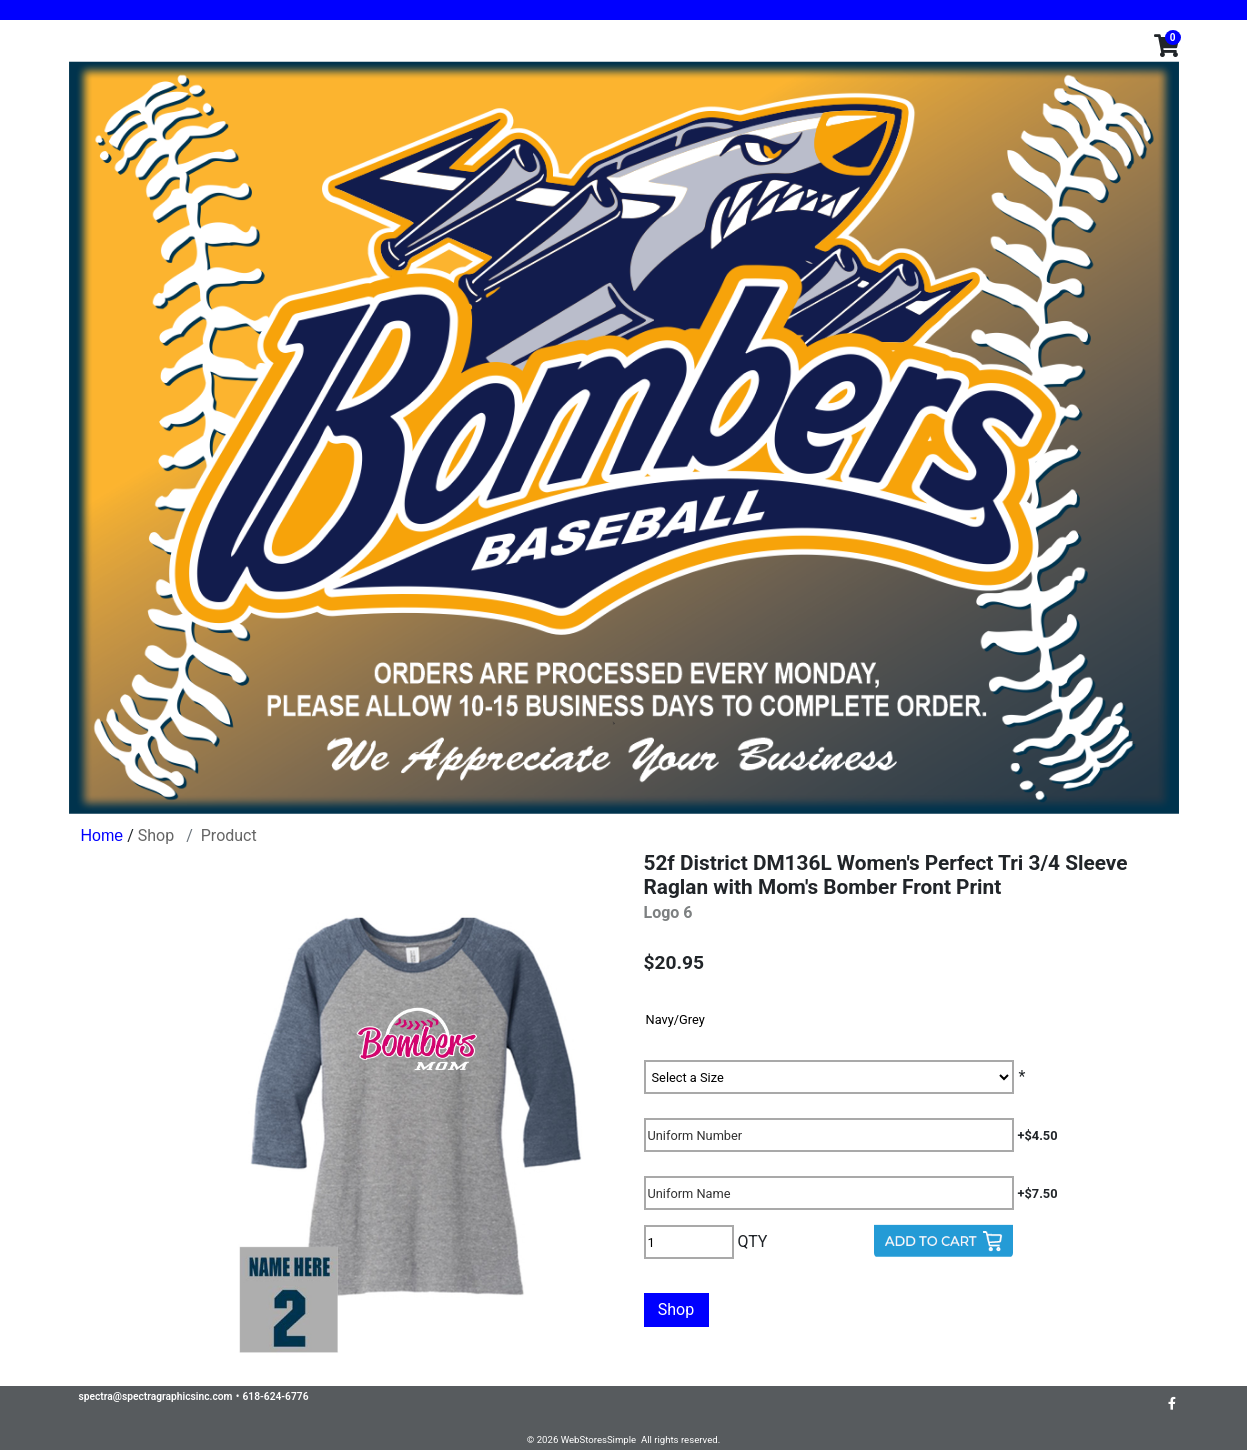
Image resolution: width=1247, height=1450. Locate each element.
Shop (156, 835)
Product (229, 835)
